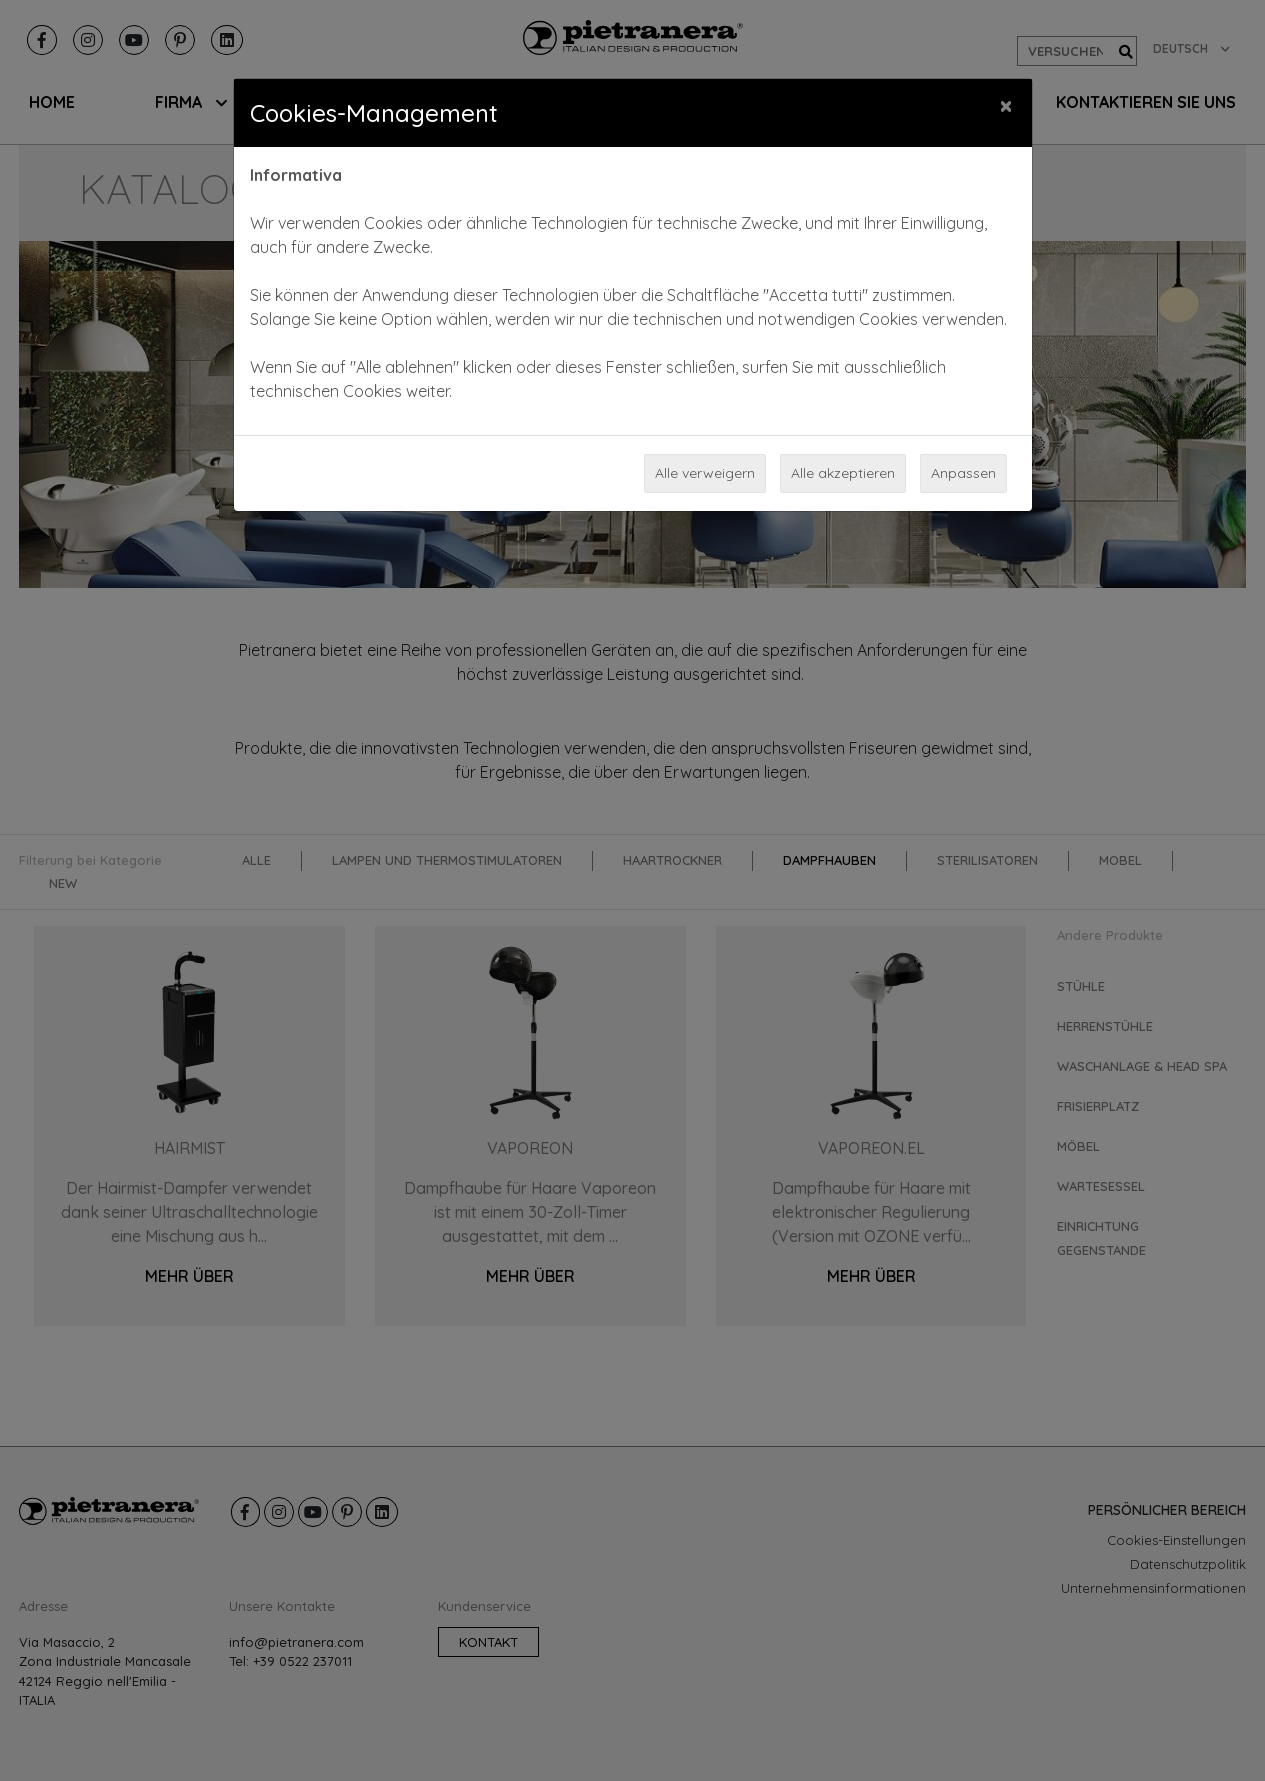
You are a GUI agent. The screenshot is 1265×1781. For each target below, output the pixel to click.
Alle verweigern (705, 473)
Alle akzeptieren (843, 473)
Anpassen (963, 473)
